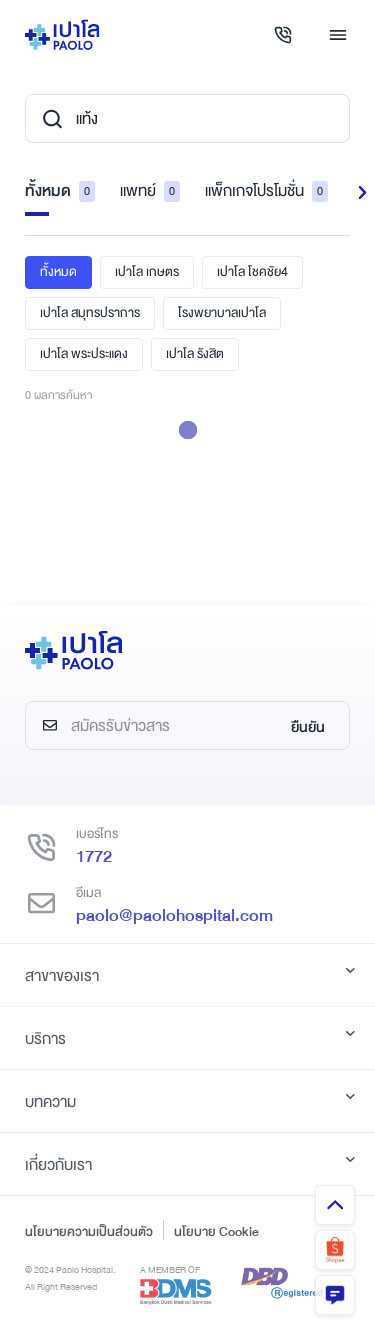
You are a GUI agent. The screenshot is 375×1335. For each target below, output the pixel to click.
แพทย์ (150, 191)
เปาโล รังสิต (195, 354)
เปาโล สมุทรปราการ (90, 313)
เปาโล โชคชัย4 (252, 272)
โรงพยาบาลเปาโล (222, 313)
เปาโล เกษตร (147, 272)
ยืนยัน (308, 727)
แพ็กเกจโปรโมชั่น (266, 191)
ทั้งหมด (60, 191)
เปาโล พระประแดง (84, 354)
